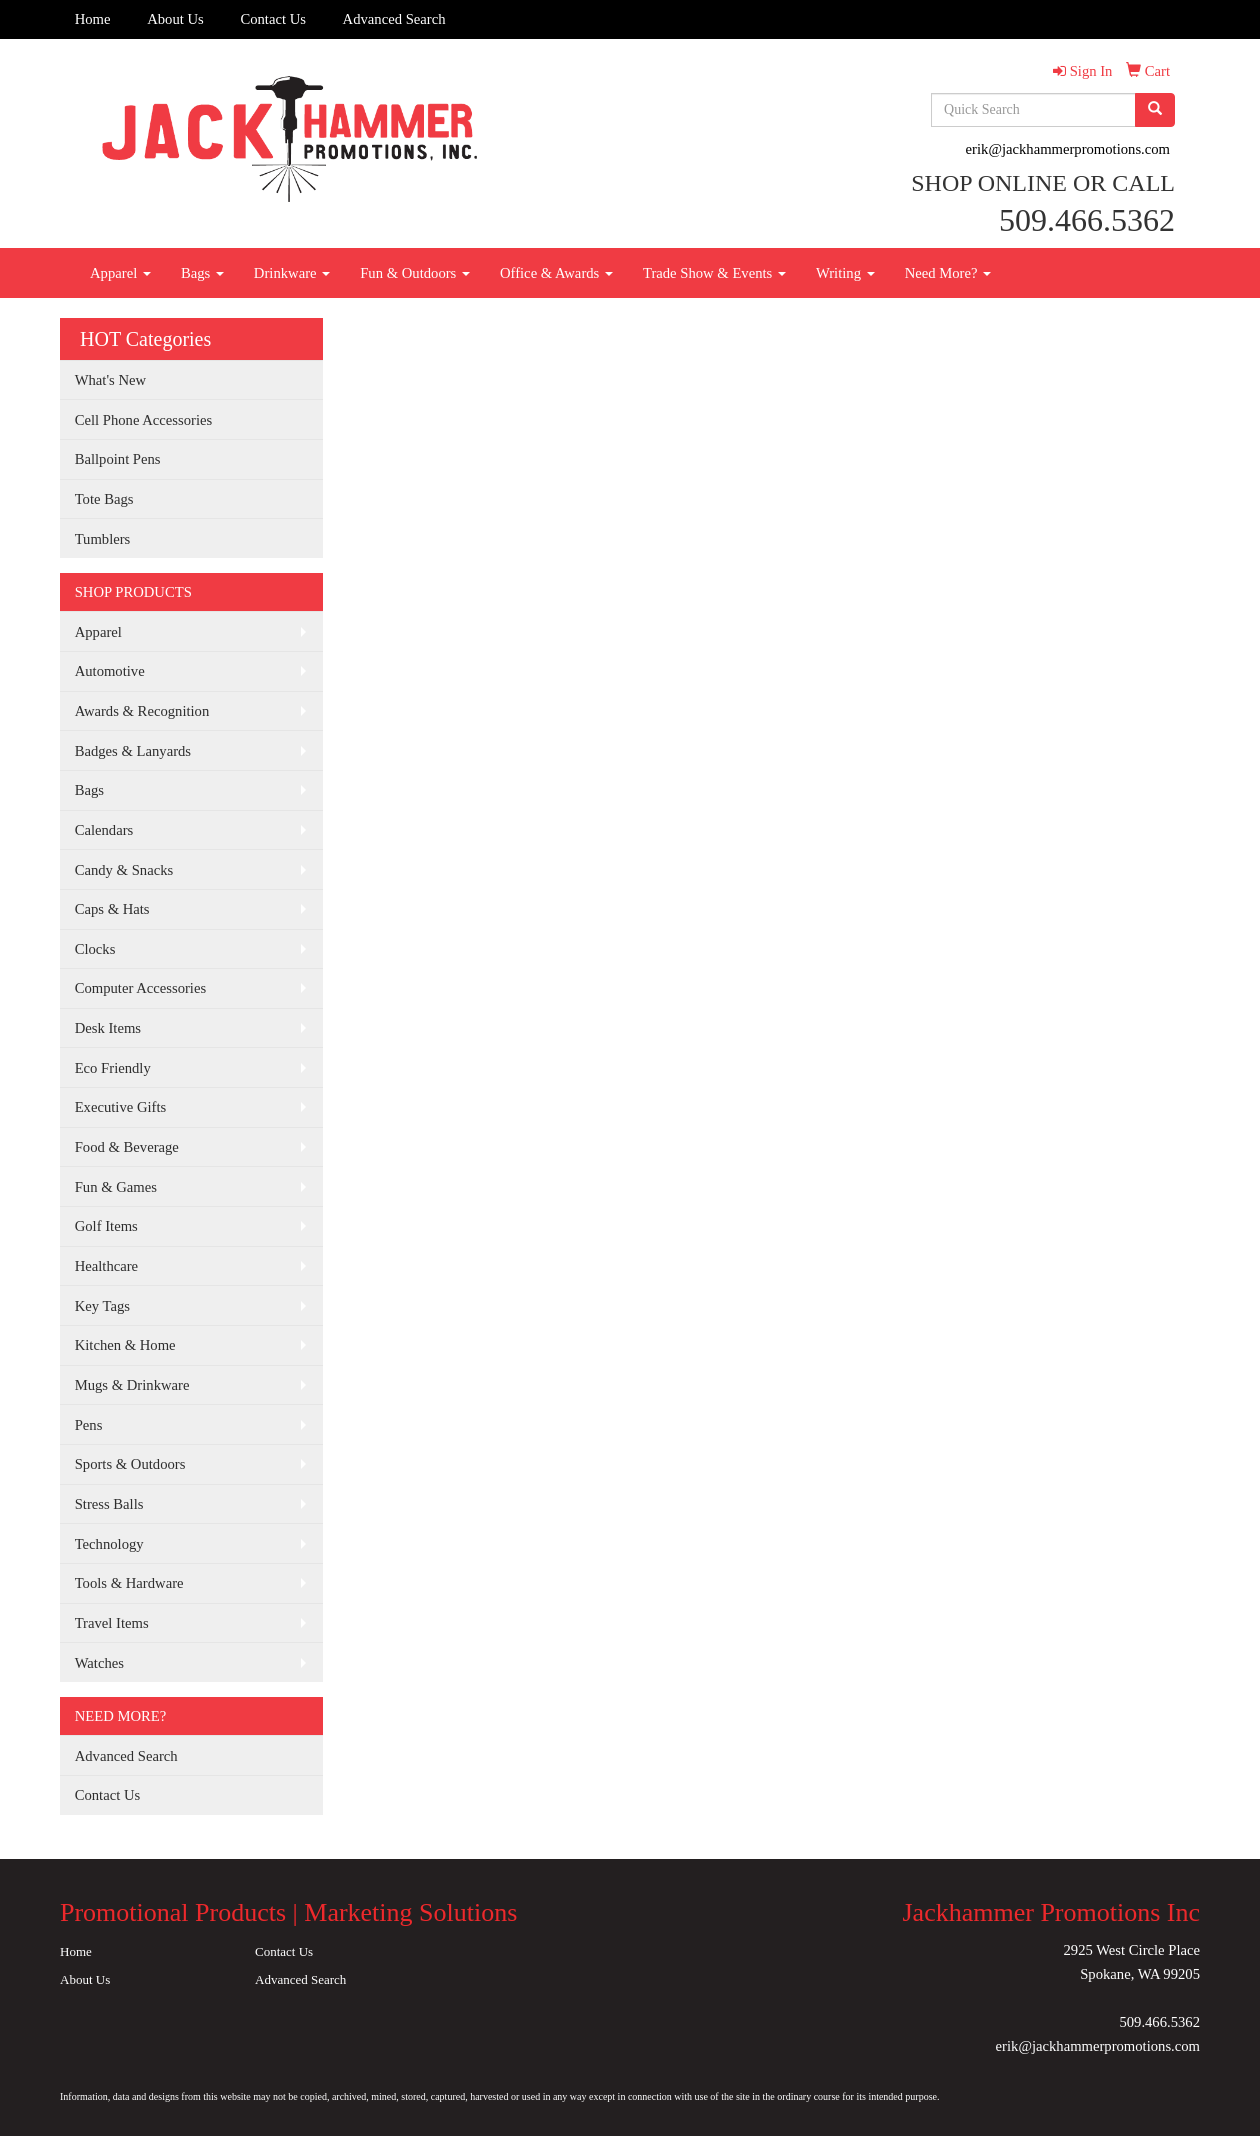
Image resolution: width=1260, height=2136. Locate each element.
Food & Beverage (127, 1147)
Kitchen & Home (125, 1345)
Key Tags (102, 1306)
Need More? (948, 273)
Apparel (120, 273)
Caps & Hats (112, 909)
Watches (99, 1663)
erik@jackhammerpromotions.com (1068, 149)
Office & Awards (556, 273)
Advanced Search (394, 19)
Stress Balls (109, 1504)
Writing (845, 273)
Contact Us (273, 19)
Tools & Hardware (129, 1583)
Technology (109, 1544)
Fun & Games (116, 1187)
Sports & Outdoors (130, 1464)
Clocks (95, 949)
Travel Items (112, 1623)
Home (93, 19)
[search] (1155, 110)
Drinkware (292, 273)
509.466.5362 (1159, 2022)
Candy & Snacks (124, 870)
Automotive (110, 671)
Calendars (104, 830)
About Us (175, 19)
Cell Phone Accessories (144, 420)
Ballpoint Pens (118, 459)
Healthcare (106, 1266)
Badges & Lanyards (133, 751)
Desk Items (108, 1028)
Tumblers (103, 539)
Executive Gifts (121, 1107)
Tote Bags (104, 499)
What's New (110, 380)
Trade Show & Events (714, 273)
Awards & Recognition (142, 711)
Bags (202, 273)
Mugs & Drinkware (132, 1385)
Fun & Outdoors (415, 273)
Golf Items (106, 1226)
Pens (89, 1425)
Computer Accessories (140, 988)
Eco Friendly (113, 1068)
